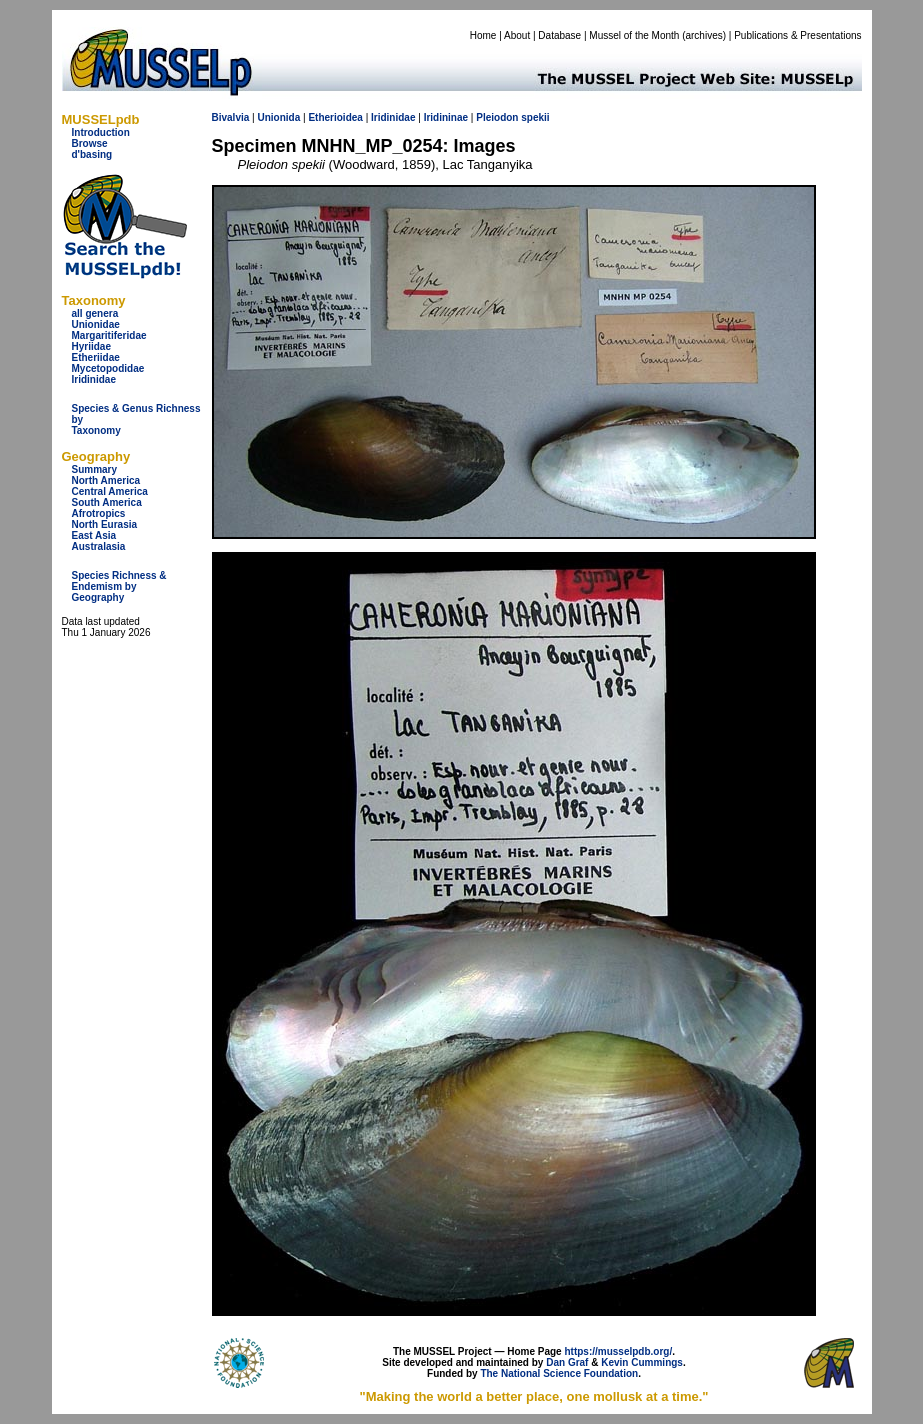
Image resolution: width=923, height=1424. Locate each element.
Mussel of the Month (634, 35)
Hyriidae (91, 346)
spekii (535, 117)
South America (107, 502)
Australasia (99, 546)
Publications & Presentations (797, 35)
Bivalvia (231, 117)
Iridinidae (94, 379)
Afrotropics (99, 513)
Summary (95, 469)
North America (106, 480)
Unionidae (96, 324)
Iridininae (446, 117)
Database (559, 35)
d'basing (92, 154)
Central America (110, 491)
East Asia (94, 535)
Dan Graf (567, 1362)
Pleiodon (497, 117)
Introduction (101, 132)
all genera (95, 313)
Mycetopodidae (108, 368)
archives (703, 35)
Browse (90, 143)
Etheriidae (96, 357)
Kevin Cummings (642, 1362)
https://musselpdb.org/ (618, 1351)
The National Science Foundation (559, 1373)
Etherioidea (335, 117)
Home (483, 35)
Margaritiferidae (109, 335)
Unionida (278, 117)
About (517, 35)
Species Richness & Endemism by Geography (119, 586)
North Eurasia (105, 524)
